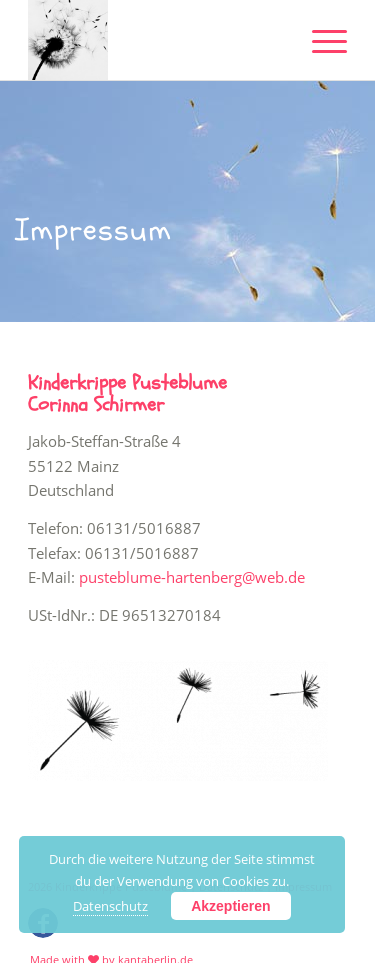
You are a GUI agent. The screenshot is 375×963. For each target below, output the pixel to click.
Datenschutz (110, 906)
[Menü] (319, 40)
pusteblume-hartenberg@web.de (192, 577)
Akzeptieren (230, 906)
